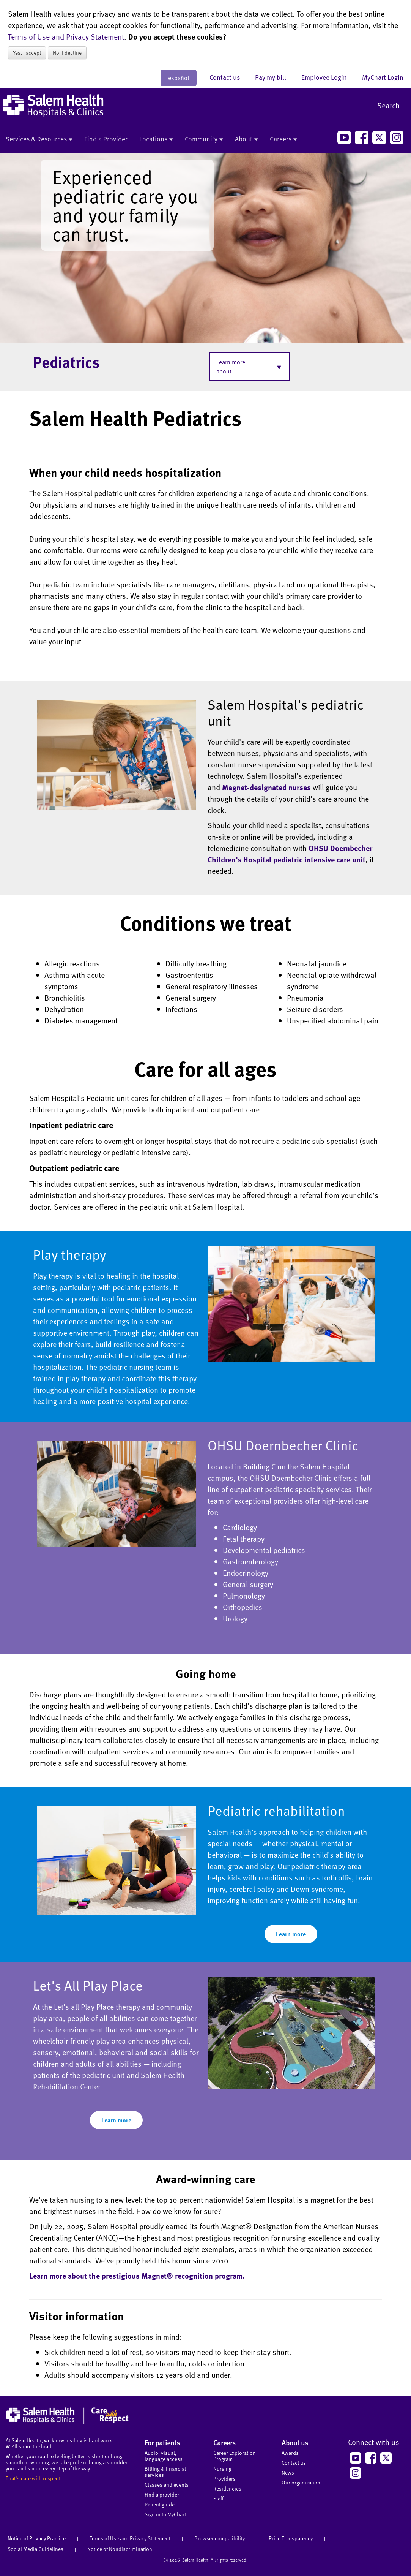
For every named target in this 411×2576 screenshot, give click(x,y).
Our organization (301, 2482)
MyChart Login (382, 77)
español (178, 77)
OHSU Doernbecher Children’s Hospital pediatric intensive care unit (290, 853)
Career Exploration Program (234, 2456)
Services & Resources (39, 139)
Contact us (228, 77)
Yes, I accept (27, 53)
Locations (156, 139)
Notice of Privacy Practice (37, 2538)
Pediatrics (66, 361)
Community (204, 139)
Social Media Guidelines (35, 2549)
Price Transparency (291, 2538)
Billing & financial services (165, 2472)
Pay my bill (274, 77)
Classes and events (167, 2485)
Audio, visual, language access (164, 2456)
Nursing (222, 2469)
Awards (290, 2453)
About (246, 139)
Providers (224, 2479)
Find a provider (162, 2495)
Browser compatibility (219, 2538)
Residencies (227, 2488)
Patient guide (160, 2504)
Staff (218, 2498)
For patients (162, 2442)
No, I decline (67, 53)
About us (295, 2442)
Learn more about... (230, 366)
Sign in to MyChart (165, 2514)
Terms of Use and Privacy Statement (66, 36)
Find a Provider (106, 139)
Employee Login (327, 77)
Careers (283, 139)
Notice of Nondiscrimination (119, 2549)
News (288, 2472)
